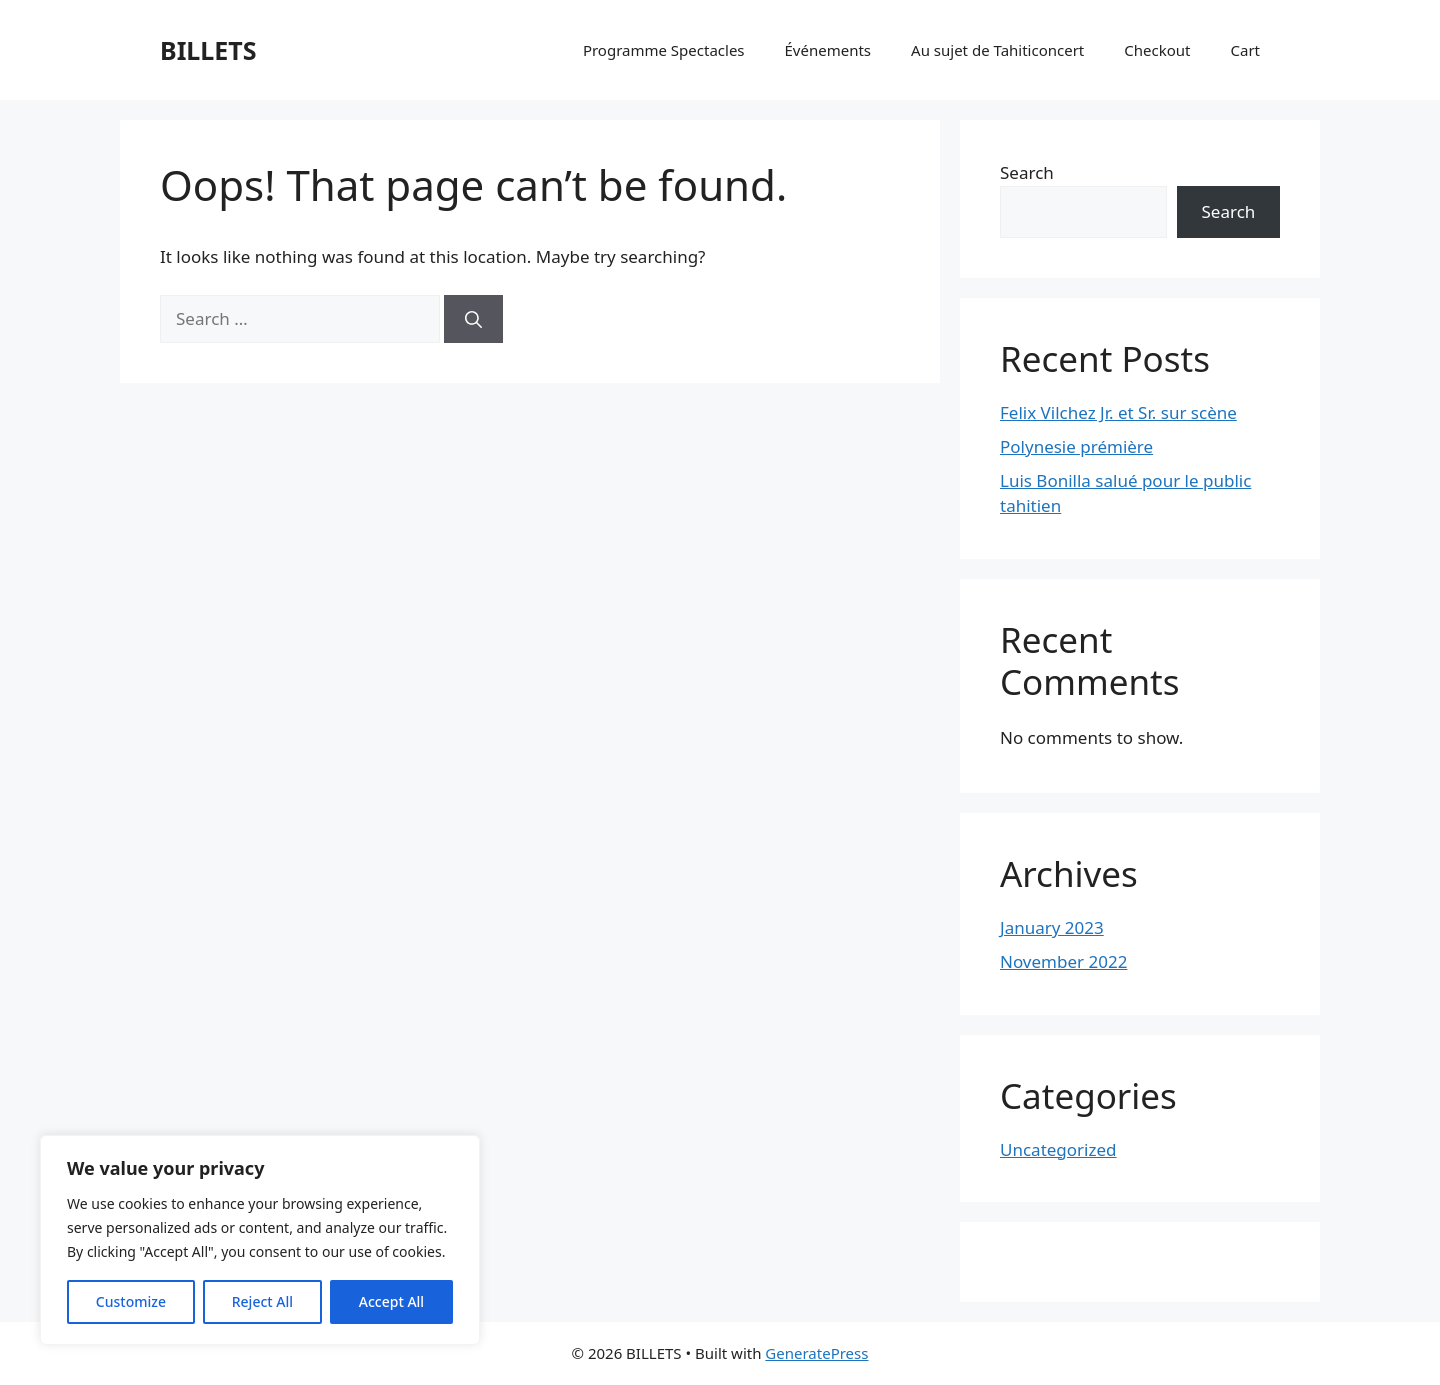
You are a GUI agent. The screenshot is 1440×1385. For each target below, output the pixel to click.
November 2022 (1063, 961)
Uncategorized (1058, 1149)
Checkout (1157, 50)
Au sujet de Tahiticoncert (997, 50)
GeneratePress (816, 1353)
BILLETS (208, 50)
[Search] (473, 319)
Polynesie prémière (1076, 446)
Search (1027, 172)
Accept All (391, 1301)
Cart (1245, 50)
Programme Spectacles (664, 50)
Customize (131, 1301)
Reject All (262, 1301)
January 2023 (1052, 927)
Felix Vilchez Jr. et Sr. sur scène (1118, 412)
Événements (828, 50)
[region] (260, 1240)
